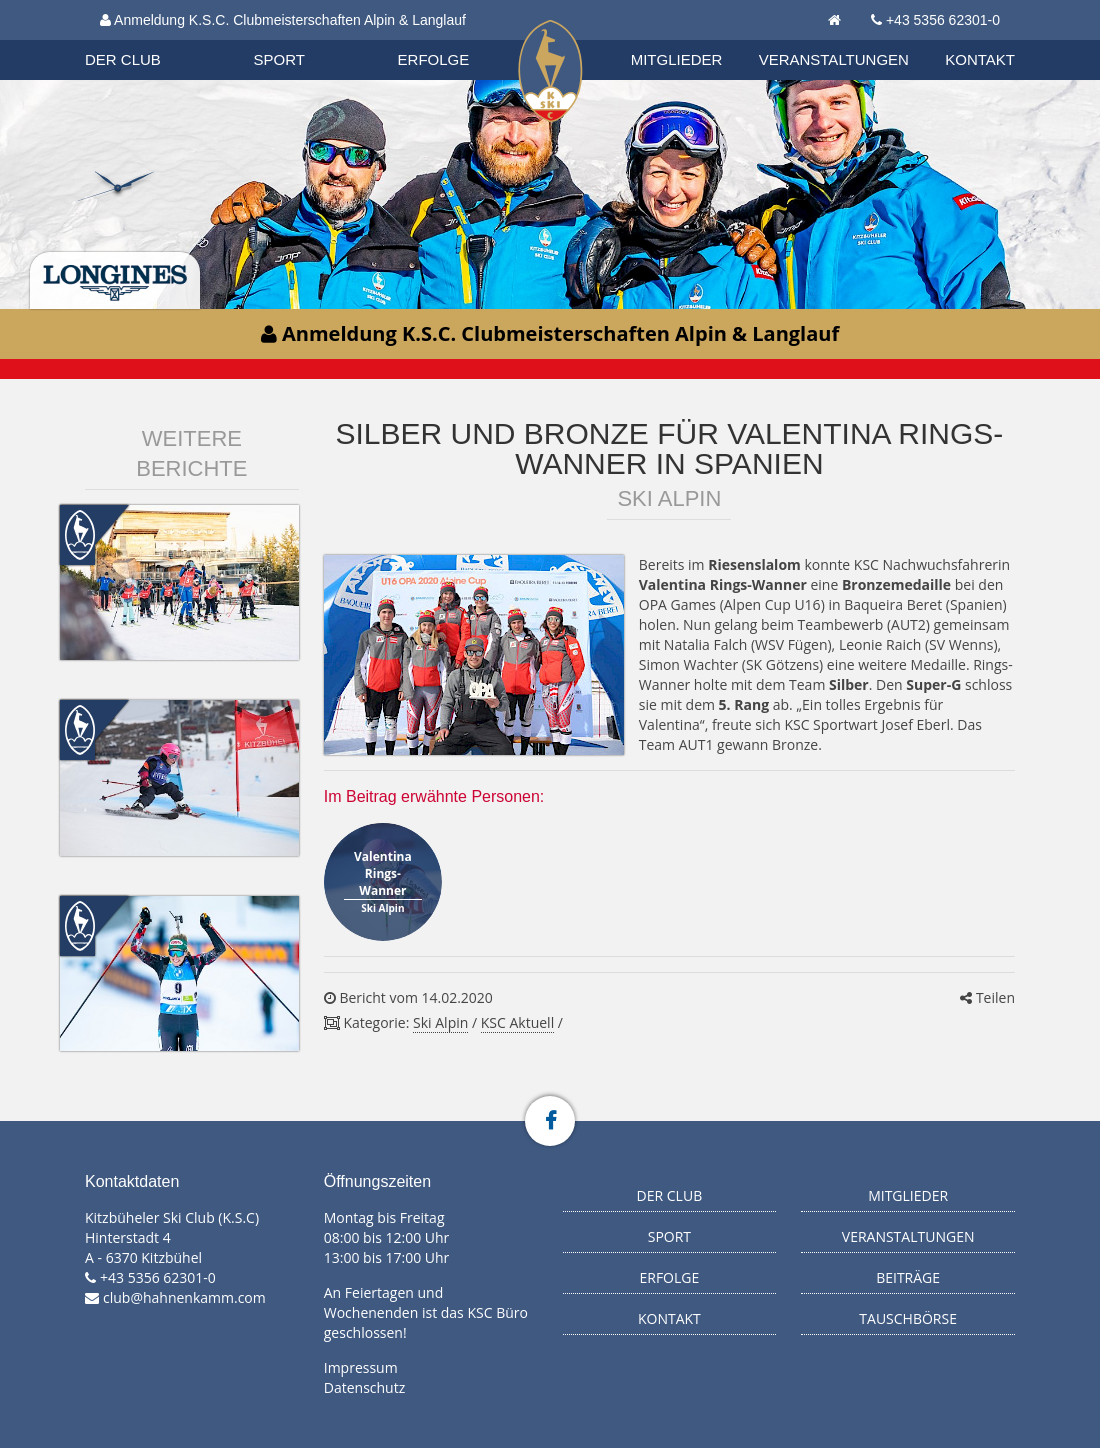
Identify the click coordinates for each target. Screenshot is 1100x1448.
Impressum (361, 1367)
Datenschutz (364, 1387)
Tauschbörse (908, 1318)
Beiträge (908, 1277)
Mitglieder (677, 59)
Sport (279, 59)
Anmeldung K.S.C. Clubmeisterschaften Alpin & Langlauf (283, 20)
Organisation (142, 39)
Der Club (123, 59)
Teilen (987, 997)
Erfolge (434, 59)
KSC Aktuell (517, 1022)
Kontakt (980, 59)
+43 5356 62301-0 (943, 20)
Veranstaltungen (834, 59)
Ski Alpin (440, 1022)
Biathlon (141, 39)
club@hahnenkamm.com (184, 1297)
